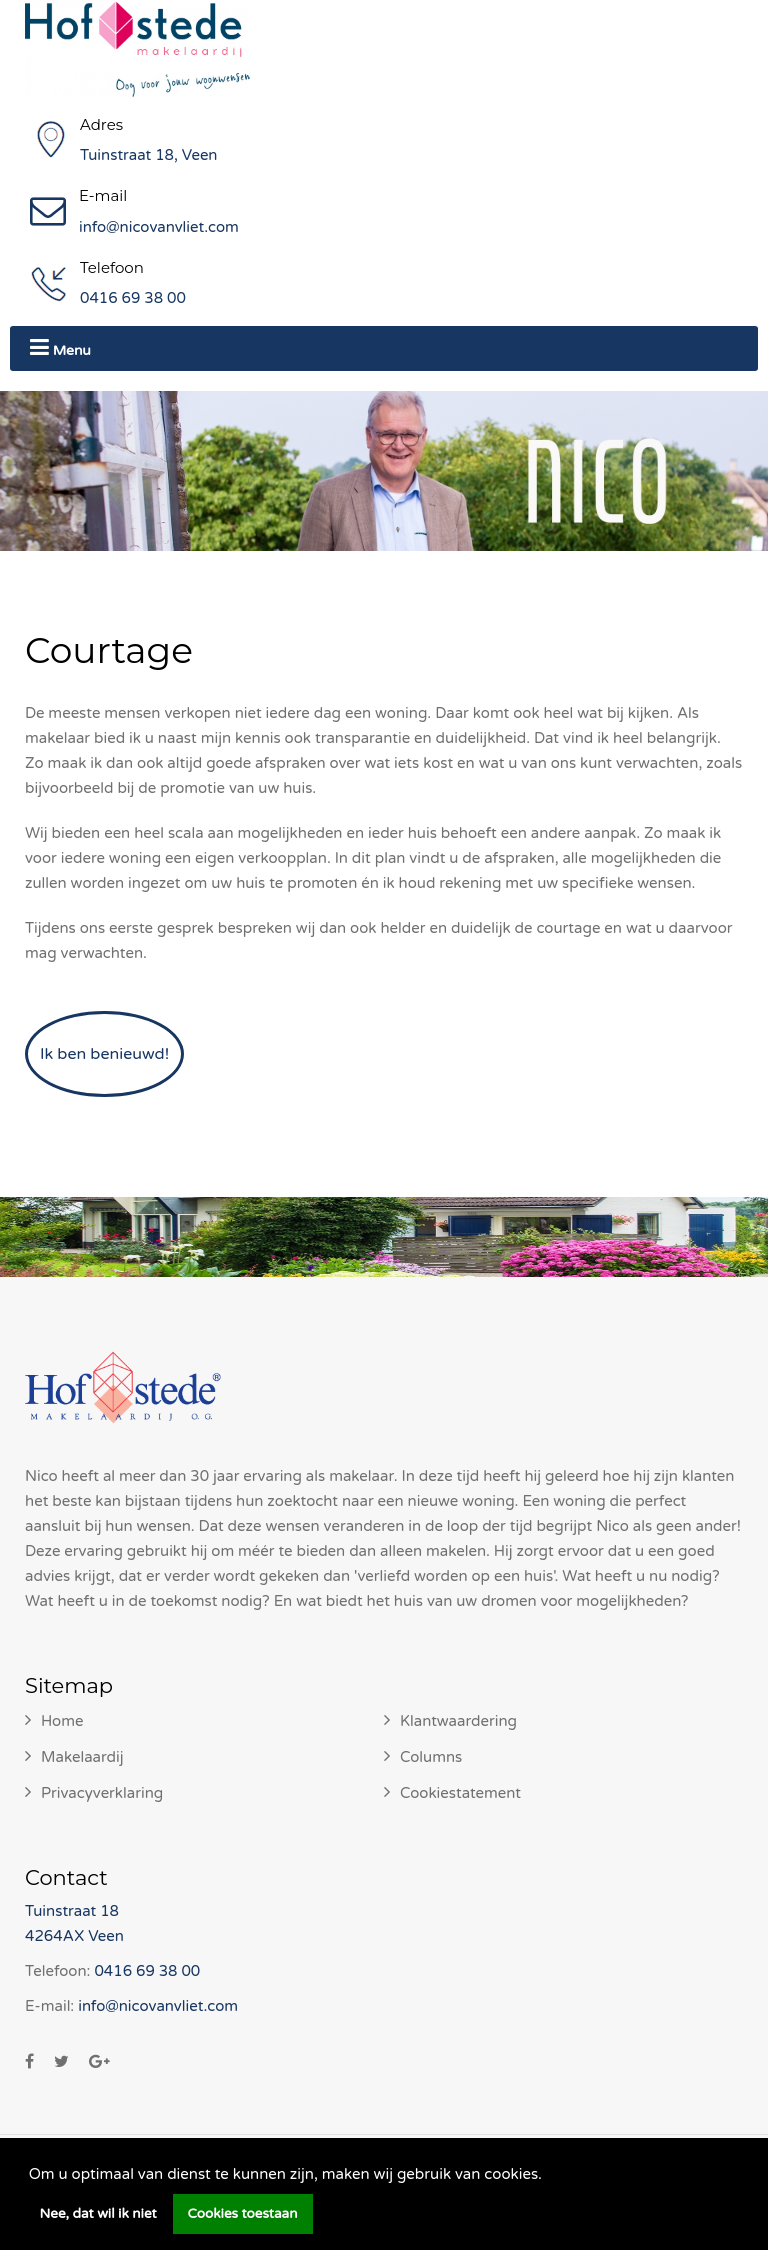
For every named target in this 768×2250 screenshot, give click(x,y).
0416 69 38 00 (133, 298)
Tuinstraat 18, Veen (149, 155)
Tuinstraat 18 (72, 1911)
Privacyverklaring (102, 1793)
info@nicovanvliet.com (159, 227)
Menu (60, 347)
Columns (431, 1757)
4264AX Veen (74, 1936)
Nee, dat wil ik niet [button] (98, 2214)
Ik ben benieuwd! (104, 1054)
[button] (549, 2176)
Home (62, 1721)
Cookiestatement (460, 1793)
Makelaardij (82, 1757)
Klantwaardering (458, 1721)
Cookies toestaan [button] (243, 2214)
